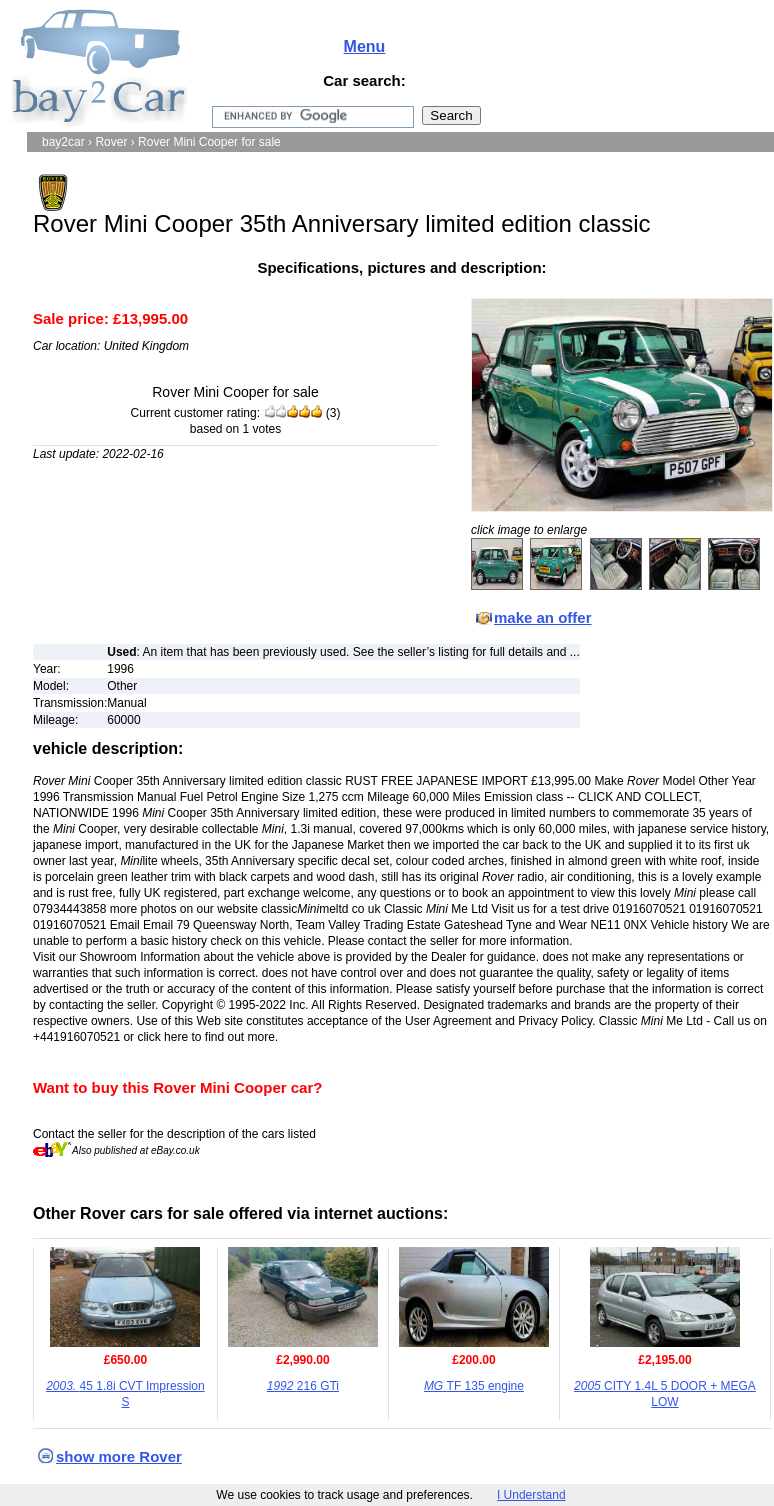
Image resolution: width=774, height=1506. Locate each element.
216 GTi (303, 1386)
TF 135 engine (474, 1386)
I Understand (531, 1495)
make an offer (543, 617)
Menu (365, 46)
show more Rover (119, 1456)
